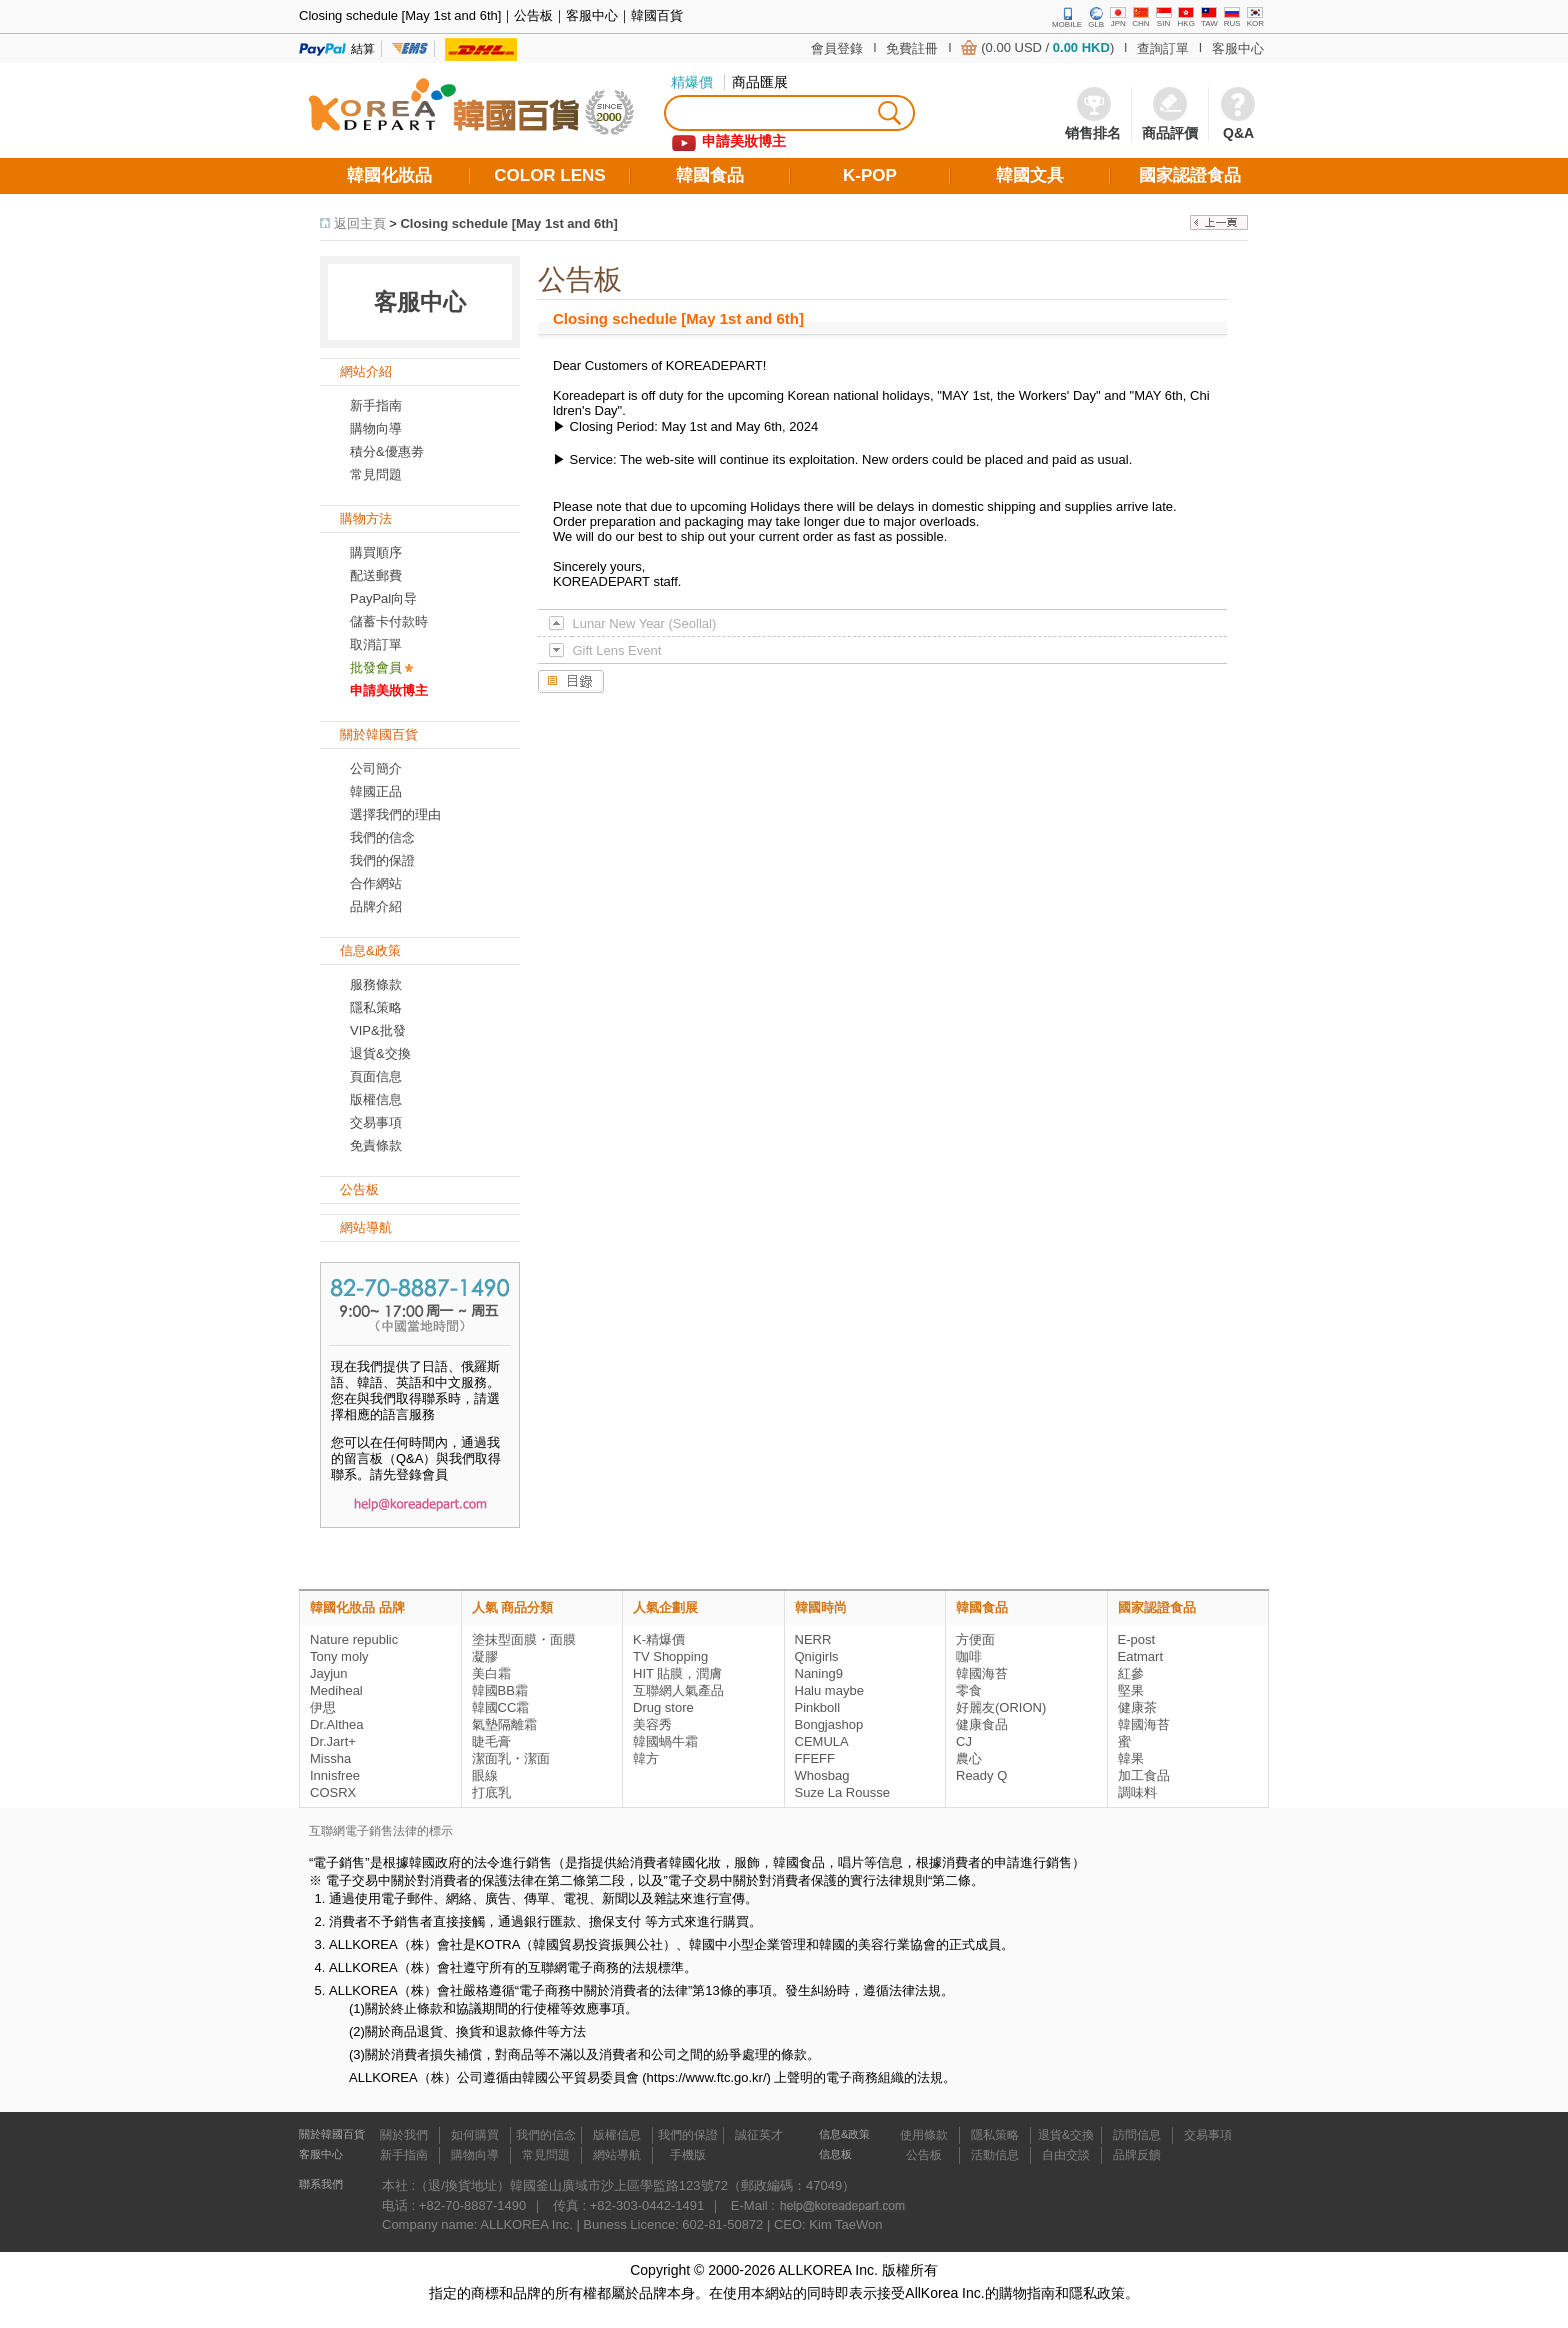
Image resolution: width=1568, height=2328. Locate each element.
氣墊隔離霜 (504, 1724)
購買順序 (376, 552)
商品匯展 (760, 82)
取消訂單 (376, 644)
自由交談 (1066, 2155)
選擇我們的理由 (395, 814)
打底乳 (491, 1792)
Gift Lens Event (616, 650)
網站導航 (617, 2155)
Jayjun (329, 1673)
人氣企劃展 (665, 1607)
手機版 (688, 2155)
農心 (969, 1758)
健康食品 (982, 1724)
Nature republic (354, 1639)
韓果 (1131, 1758)
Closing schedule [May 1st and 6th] (508, 223)
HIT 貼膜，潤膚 (677, 1673)
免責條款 (376, 1145)
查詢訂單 (1163, 48)
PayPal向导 (383, 598)
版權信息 (376, 1099)
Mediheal (336, 1690)
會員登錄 (837, 48)
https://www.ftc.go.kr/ (707, 2077)
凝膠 (485, 1656)
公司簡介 (376, 768)
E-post (1137, 1639)
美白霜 (491, 1673)
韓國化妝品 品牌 (357, 1607)
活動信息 (995, 2155)
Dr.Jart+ (333, 1741)
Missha (330, 1758)
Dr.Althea (336, 1724)
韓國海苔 (982, 1673)
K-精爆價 (659, 1639)
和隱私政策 (1090, 2293)
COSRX (333, 1792)
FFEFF (815, 1758)
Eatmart (1141, 1656)
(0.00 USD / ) (1047, 47)
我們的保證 (382, 860)
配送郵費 (376, 575)
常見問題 (546, 2155)
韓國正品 (376, 791)
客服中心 (1238, 48)
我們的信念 (382, 837)
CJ (964, 1741)
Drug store (663, 1707)
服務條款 (376, 984)
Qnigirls (817, 1656)
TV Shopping (670, 1656)
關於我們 (404, 2135)
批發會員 (376, 667)
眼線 (485, 1775)
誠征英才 (759, 2135)
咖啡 (969, 1656)
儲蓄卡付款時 (389, 621)
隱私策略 (376, 1007)
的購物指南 (1020, 2293)
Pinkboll (818, 1707)
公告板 (924, 2155)
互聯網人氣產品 (678, 1690)
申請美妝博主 (389, 690)
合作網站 (376, 883)
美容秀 (652, 1724)
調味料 (1137, 1792)
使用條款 (924, 2135)
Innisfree (335, 1775)
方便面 (975, 1639)
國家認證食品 (1157, 1607)
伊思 (323, 1707)
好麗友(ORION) (1001, 1707)
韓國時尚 (821, 1607)
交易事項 (376, 1122)
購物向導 (376, 428)
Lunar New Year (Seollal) (644, 623)
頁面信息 (376, 1076)
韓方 (646, 1758)
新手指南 (376, 405)
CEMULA (822, 1741)
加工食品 (1144, 1775)
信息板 (835, 2154)
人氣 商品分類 (513, 1607)
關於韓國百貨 (332, 2134)
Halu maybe (829, 1690)
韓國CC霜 (501, 1707)
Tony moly (339, 1656)
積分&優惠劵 (387, 451)
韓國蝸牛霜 (665, 1741)
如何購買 (475, 2135)
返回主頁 (360, 223)
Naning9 (819, 1673)
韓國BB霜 (500, 1690)
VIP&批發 (378, 1030)
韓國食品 (982, 1607)
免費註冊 (912, 48)
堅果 (1131, 1690)
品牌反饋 (1137, 2155)
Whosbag (822, 1775)
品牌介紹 (376, 906)
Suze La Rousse (842, 1792)
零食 (969, 1690)
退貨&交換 (380, 1053)
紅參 (1131, 1673)
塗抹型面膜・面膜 (524, 1639)
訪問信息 (1137, 2135)
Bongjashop (829, 1724)
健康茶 (1137, 1707)
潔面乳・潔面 (511, 1758)
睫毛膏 (491, 1741)
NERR (813, 1639)
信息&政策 (844, 2134)
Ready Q (981, 1775)
